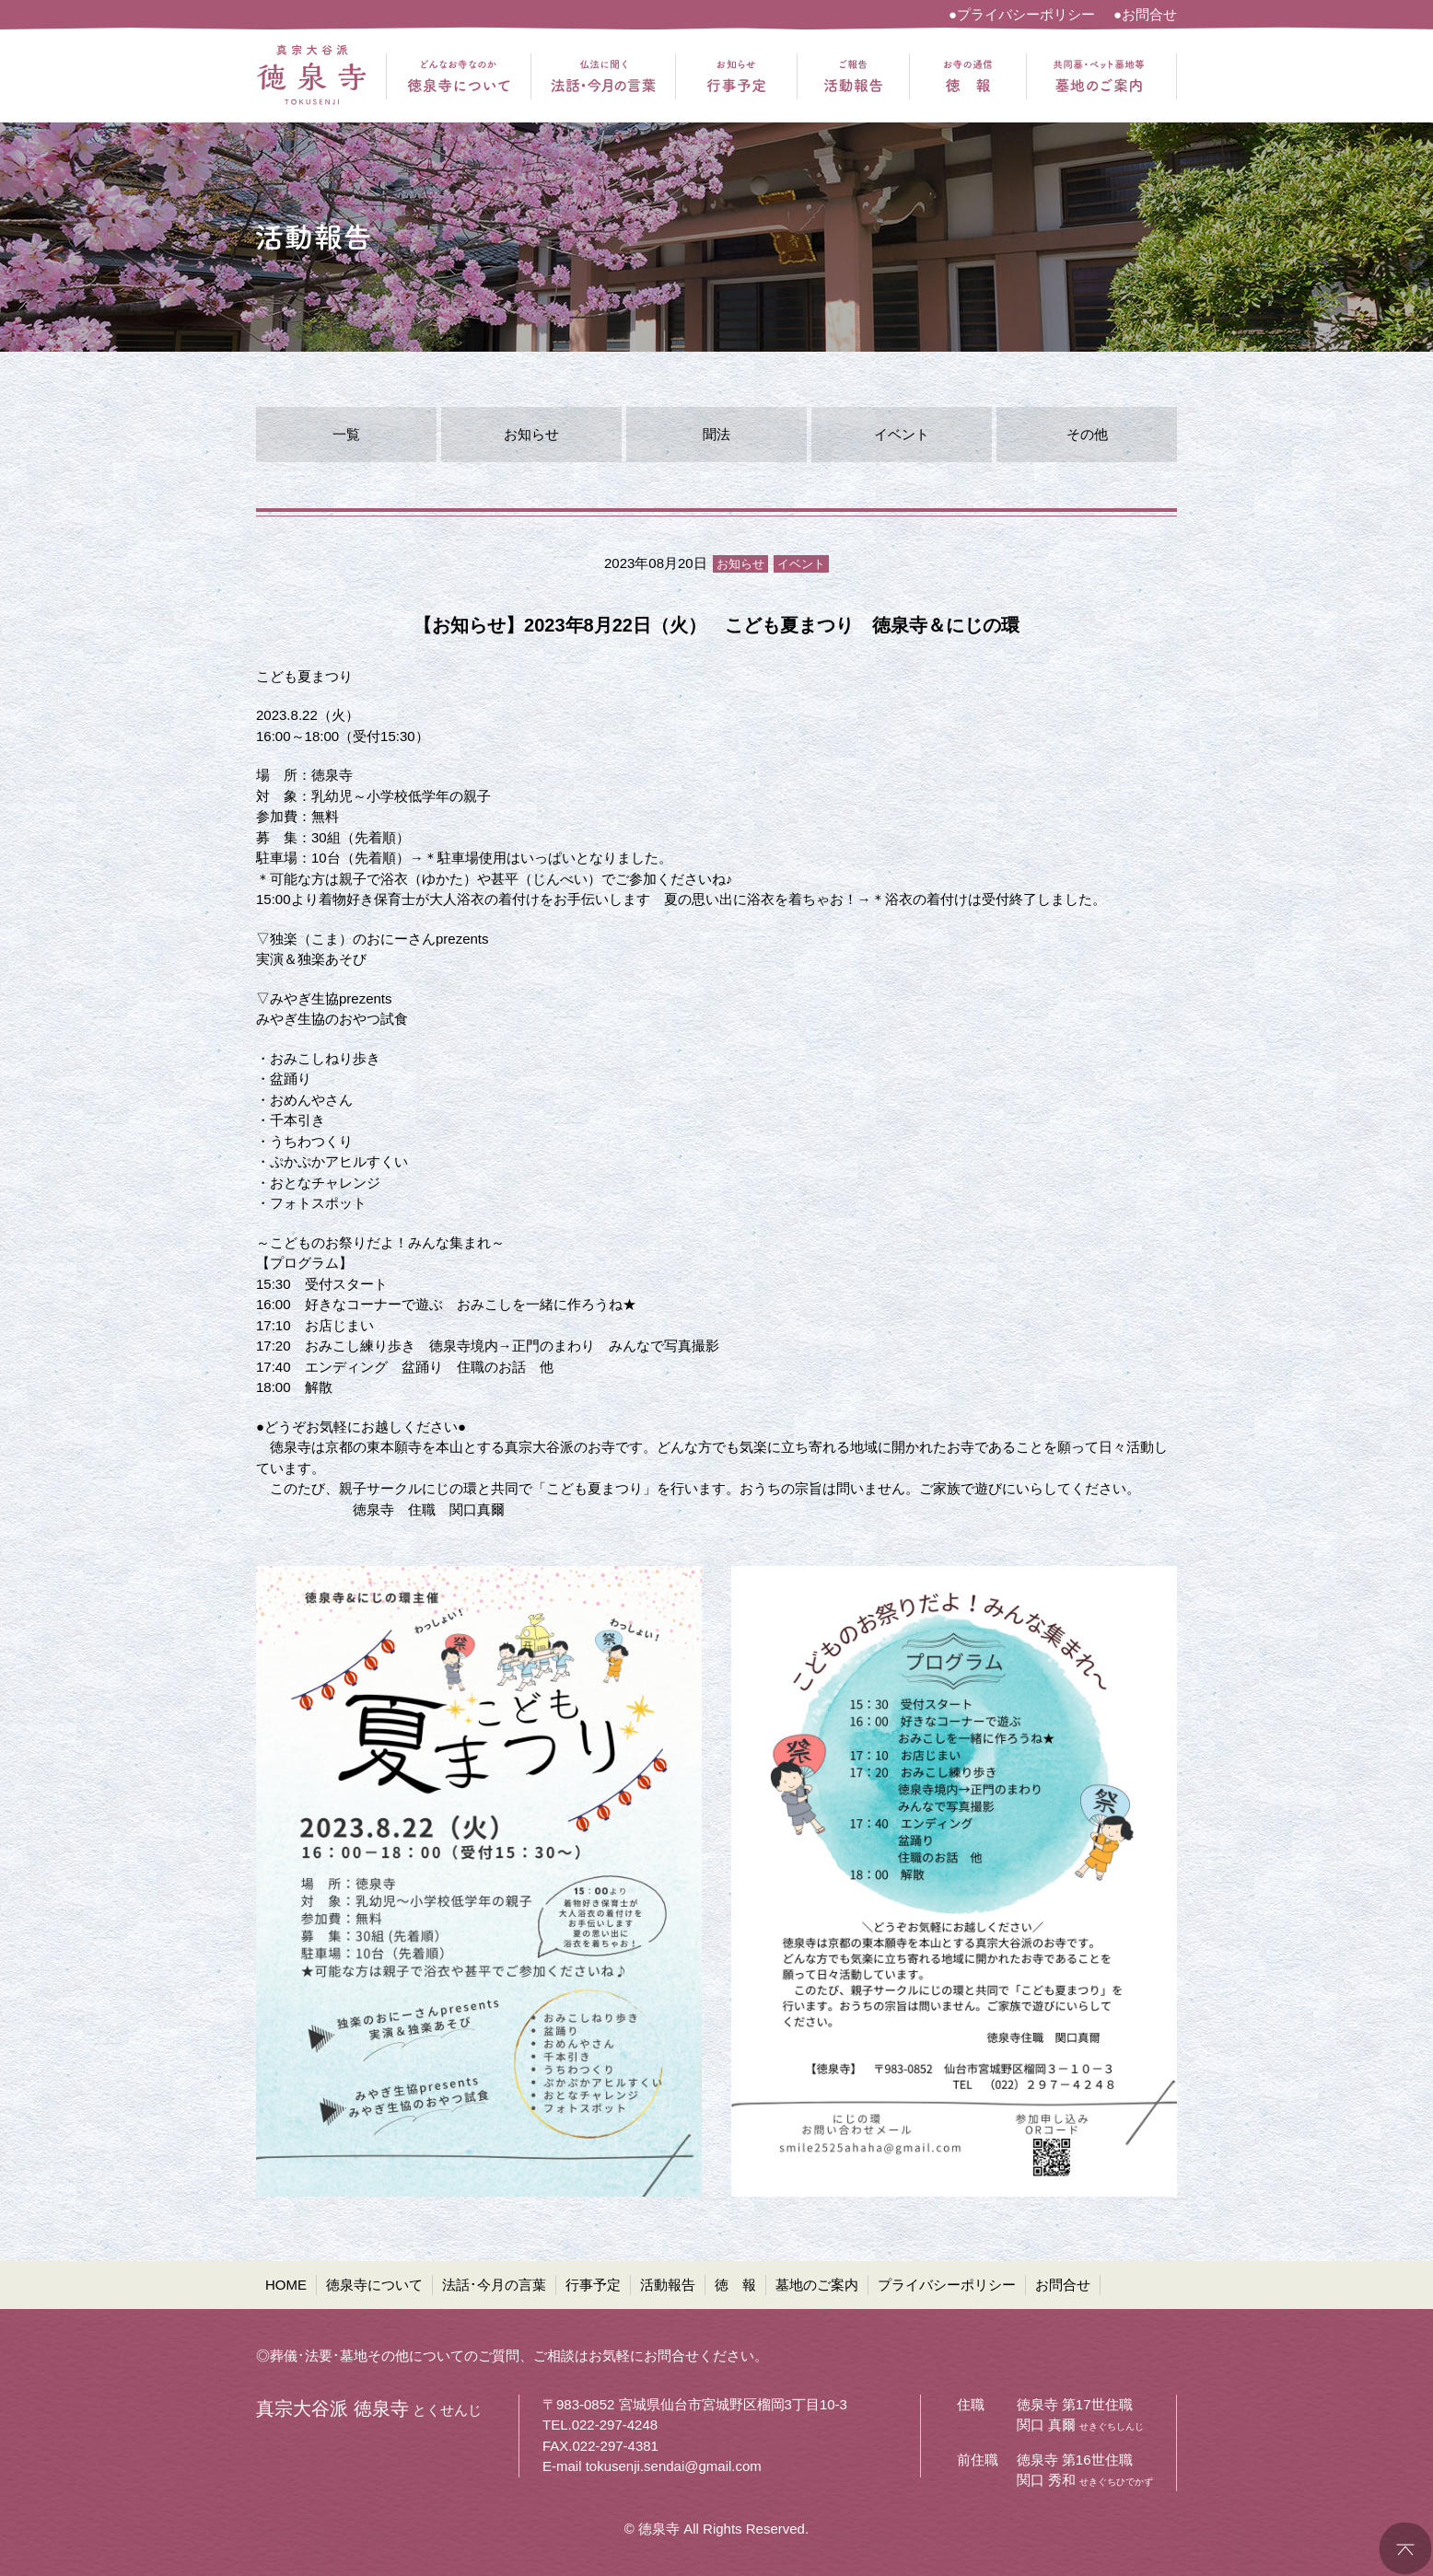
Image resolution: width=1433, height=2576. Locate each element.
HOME (286, 2284)
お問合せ (1062, 2284)
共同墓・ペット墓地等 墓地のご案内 (1099, 76)
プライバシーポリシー (947, 2284)
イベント (901, 434)
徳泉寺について (374, 2284)
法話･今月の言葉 (494, 2284)
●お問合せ (1145, 14)
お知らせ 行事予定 (736, 76)
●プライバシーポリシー (1022, 14)
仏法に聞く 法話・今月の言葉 (603, 76)
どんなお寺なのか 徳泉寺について (458, 76)
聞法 (716, 434)
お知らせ (531, 434)
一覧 (346, 434)
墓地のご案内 (816, 2284)
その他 (1087, 434)
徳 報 (735, 2284)
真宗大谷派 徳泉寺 (311, 76)
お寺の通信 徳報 (968, 76)
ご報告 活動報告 (853, 76)
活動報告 (667, 2284)
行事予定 (593, 2284)
